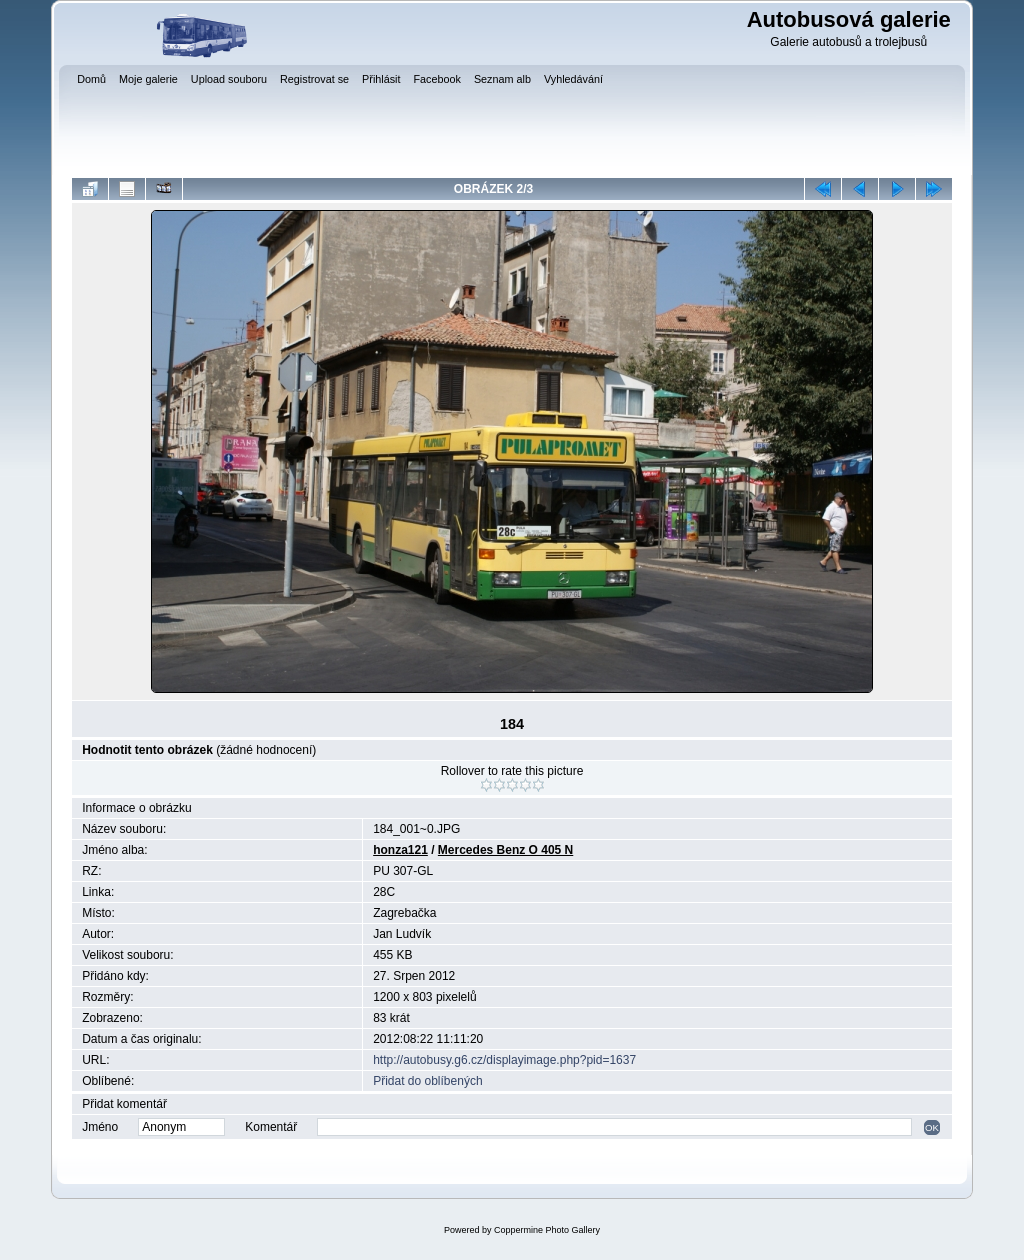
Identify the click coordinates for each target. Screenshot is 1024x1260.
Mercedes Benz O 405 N (505, 850)
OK (932, 1127)
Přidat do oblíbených (427, 1081)
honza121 (400, 850)
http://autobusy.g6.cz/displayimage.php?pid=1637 (504, 1060)
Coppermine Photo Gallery (547, 1230)
